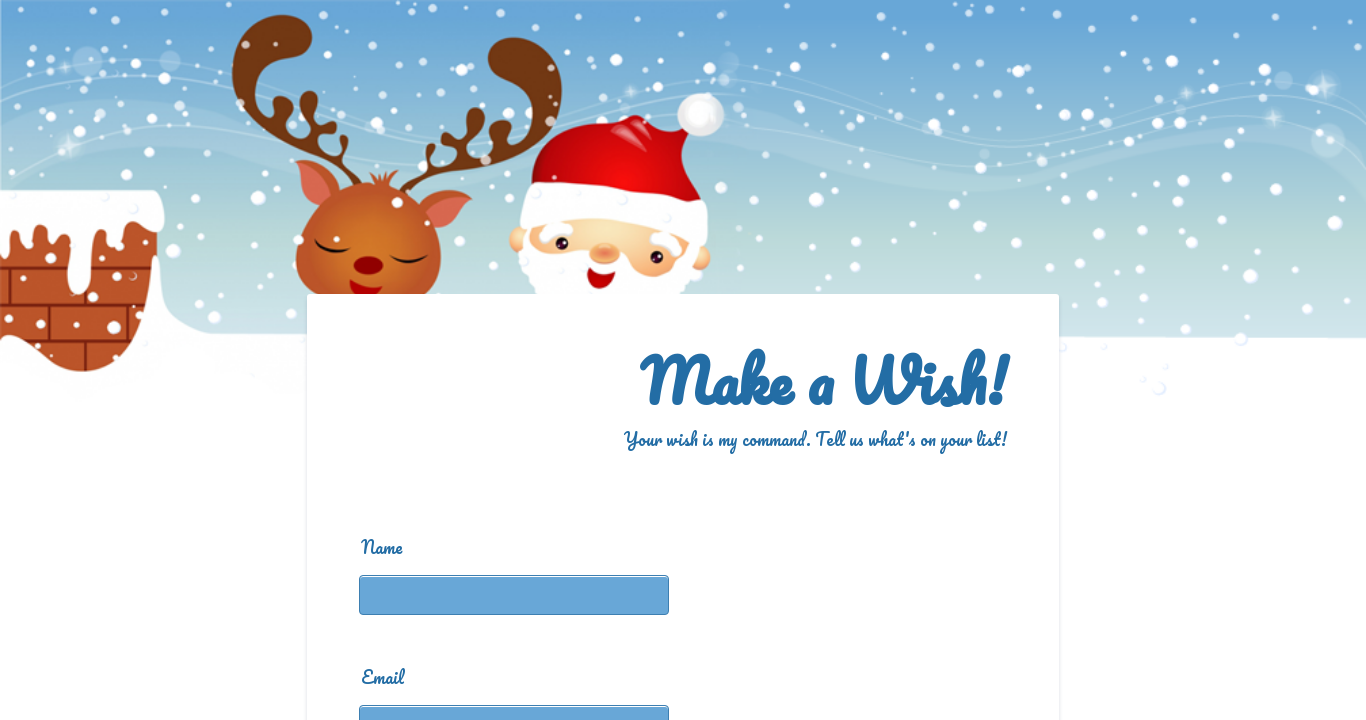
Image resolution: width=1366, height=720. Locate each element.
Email (382, 677)
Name (382, 547)
